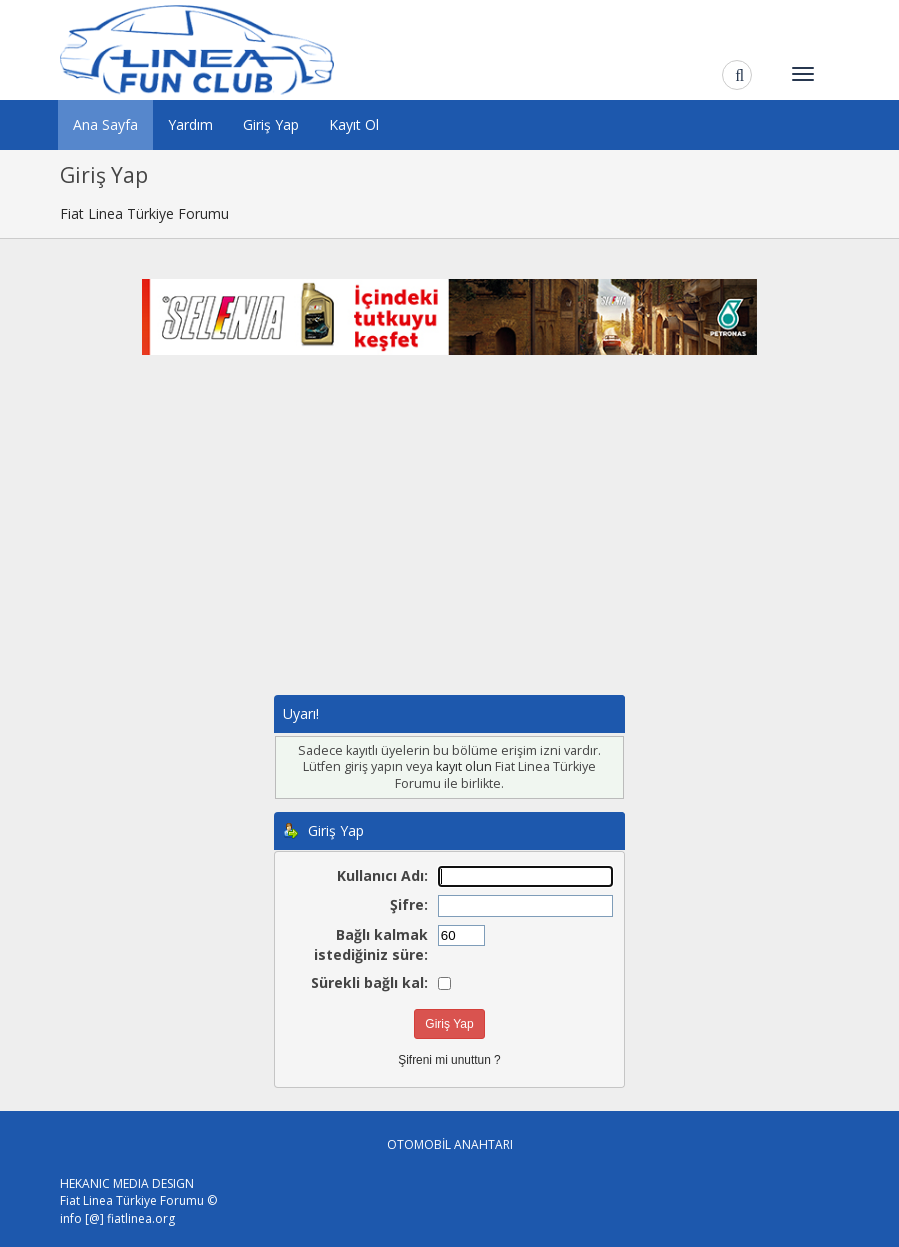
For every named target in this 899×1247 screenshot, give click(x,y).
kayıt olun (464, 766)
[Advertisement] (450, 545)
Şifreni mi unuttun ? (449, 1060)
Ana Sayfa (105, 124)
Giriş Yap (271, 124)
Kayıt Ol (354, 124)
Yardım (190, 124)
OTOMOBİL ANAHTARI (450, 1144)
